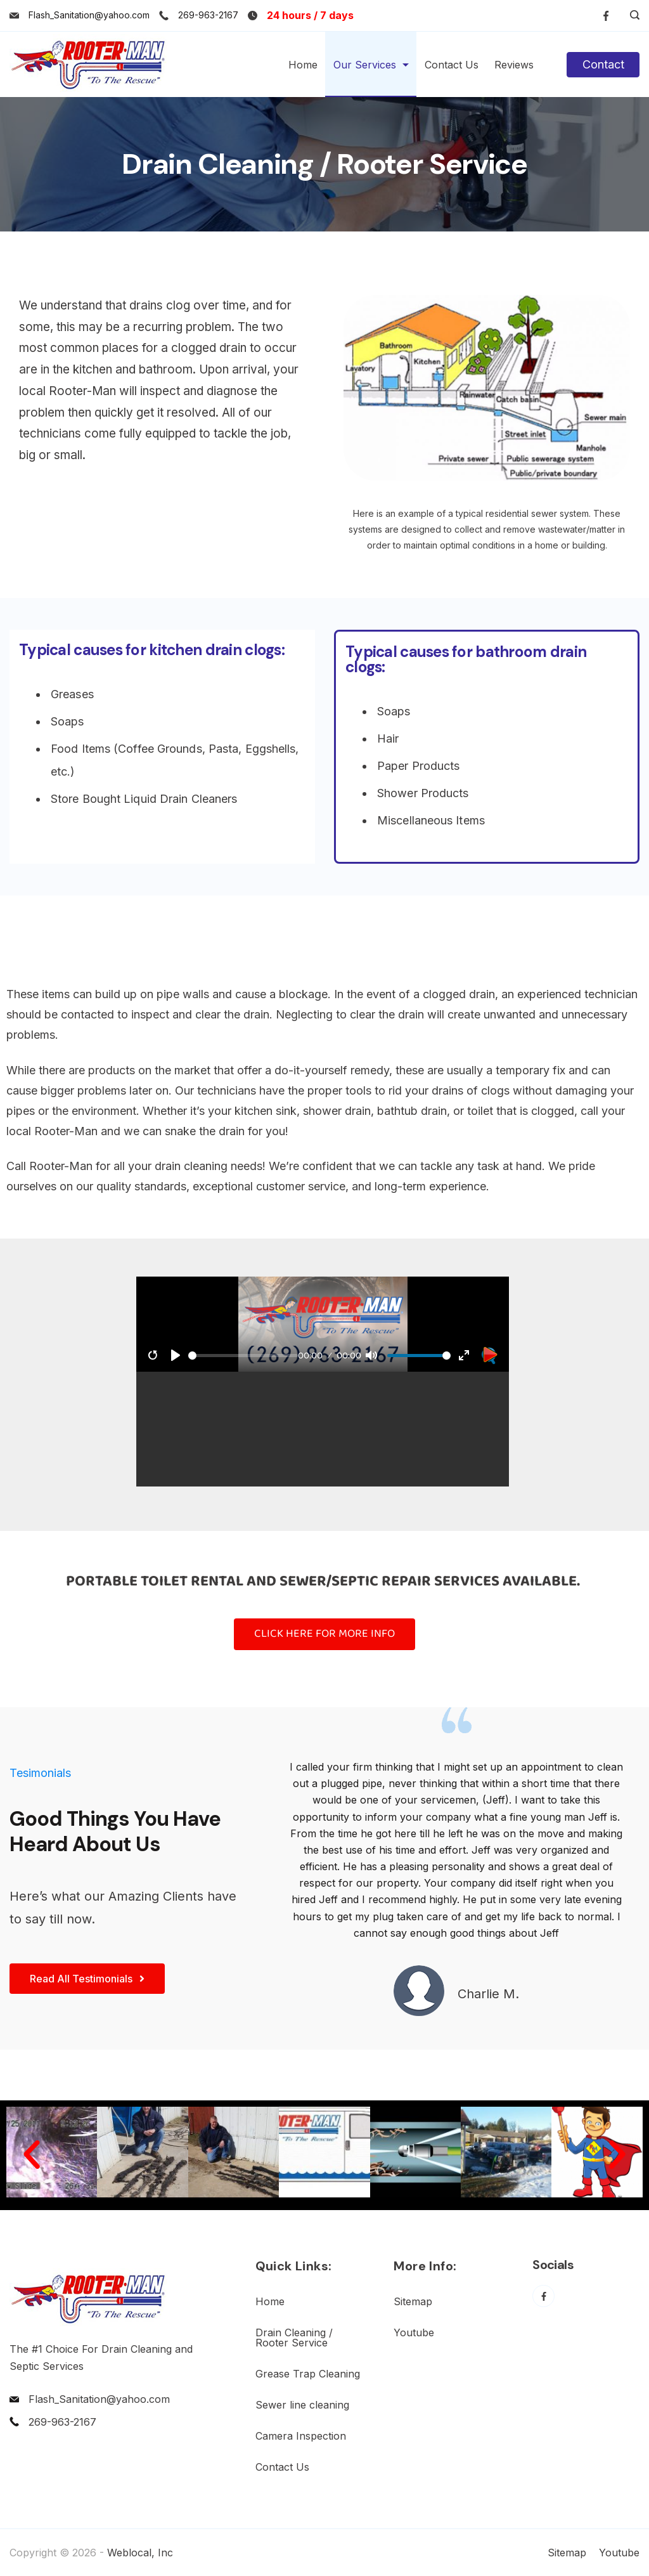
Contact (603, 64)
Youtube (414, 2332)
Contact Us (452, 64)
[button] (32, 2155)
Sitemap (413, 2301)
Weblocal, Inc (140, 2552)
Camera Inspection (300, 2436)
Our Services (371, 64)
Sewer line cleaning (302, 2405)
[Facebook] (606, 16)
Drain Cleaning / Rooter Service (294, 2337)
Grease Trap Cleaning (307, 2374)
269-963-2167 (208, 15)
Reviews (514, 64)
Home (303, 64)
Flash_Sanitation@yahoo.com (89, 15)
